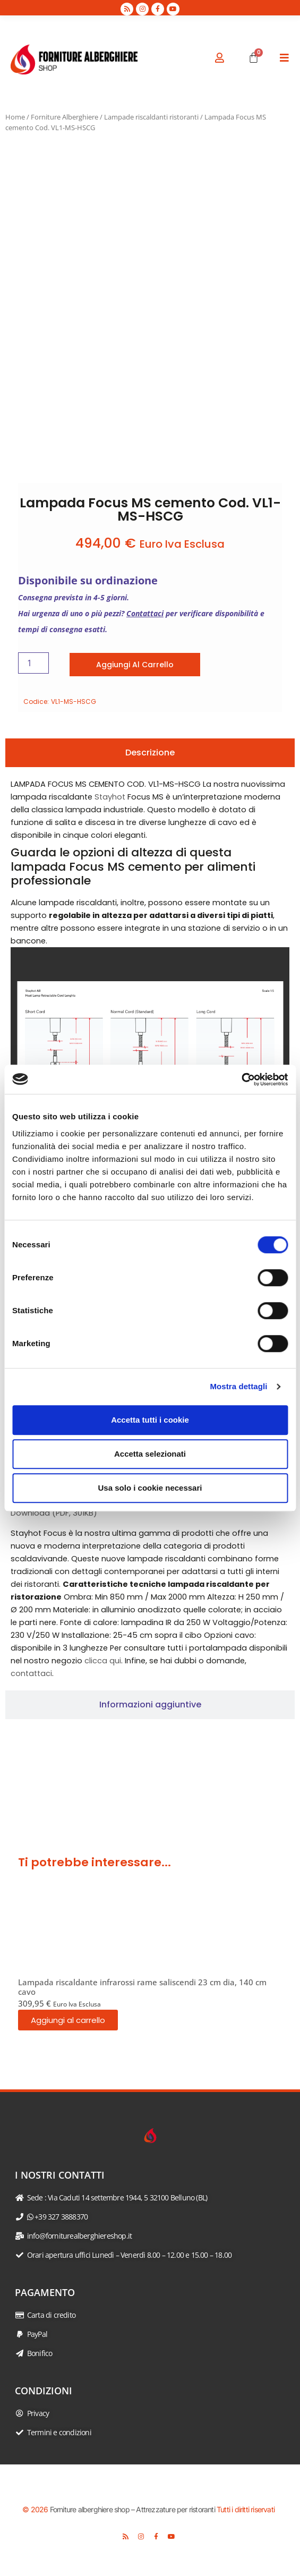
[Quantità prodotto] (33, 663)
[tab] (150, 752)
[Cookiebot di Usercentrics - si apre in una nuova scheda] (241, 1079)
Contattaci (145, 613)
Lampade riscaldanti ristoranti (151, 117)
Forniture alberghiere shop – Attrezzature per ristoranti (132, 2509)
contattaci (31, 1673)
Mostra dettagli (238, 1386)
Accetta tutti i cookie (150, 1419)
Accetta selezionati (150, 1453)
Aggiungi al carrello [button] (68, 2020)
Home (15, 117)
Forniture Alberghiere (64, 117)
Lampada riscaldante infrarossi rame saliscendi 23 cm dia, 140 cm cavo (142, 1987)
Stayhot (110, 797)
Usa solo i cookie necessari (150, 1487)
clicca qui (102, 1660)
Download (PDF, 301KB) (54, 1513)
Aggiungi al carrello (135, 664)
